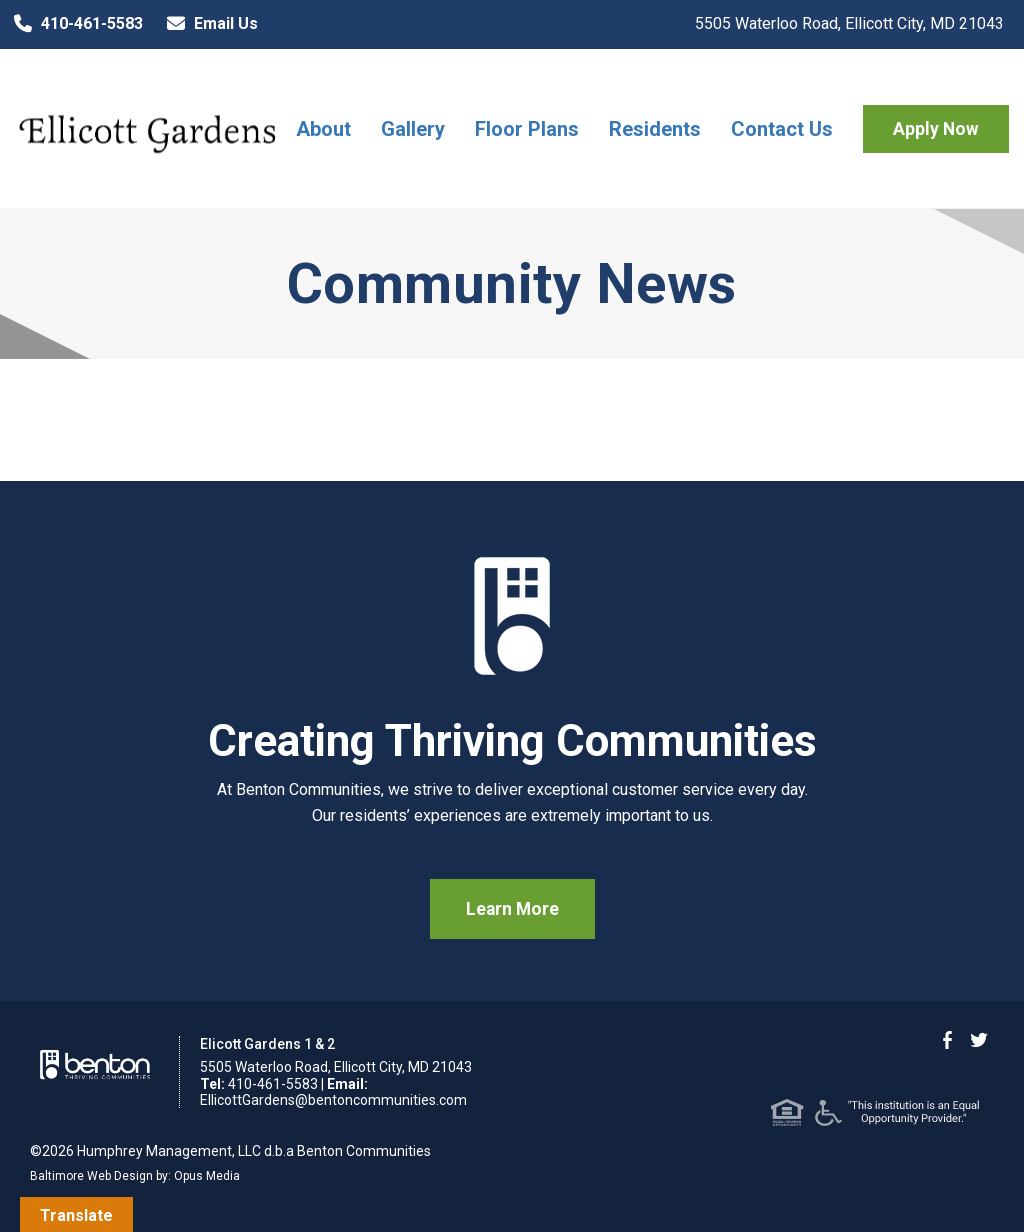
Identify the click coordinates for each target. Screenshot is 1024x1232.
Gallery (413, 129)
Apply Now (936, 129)
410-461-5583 (74, 24)
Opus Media (207, 1176)
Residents (655, 129)
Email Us (208, 24)
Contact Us (782, 129)
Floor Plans (527, 129)
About (323, 129)
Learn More (512, 909)
